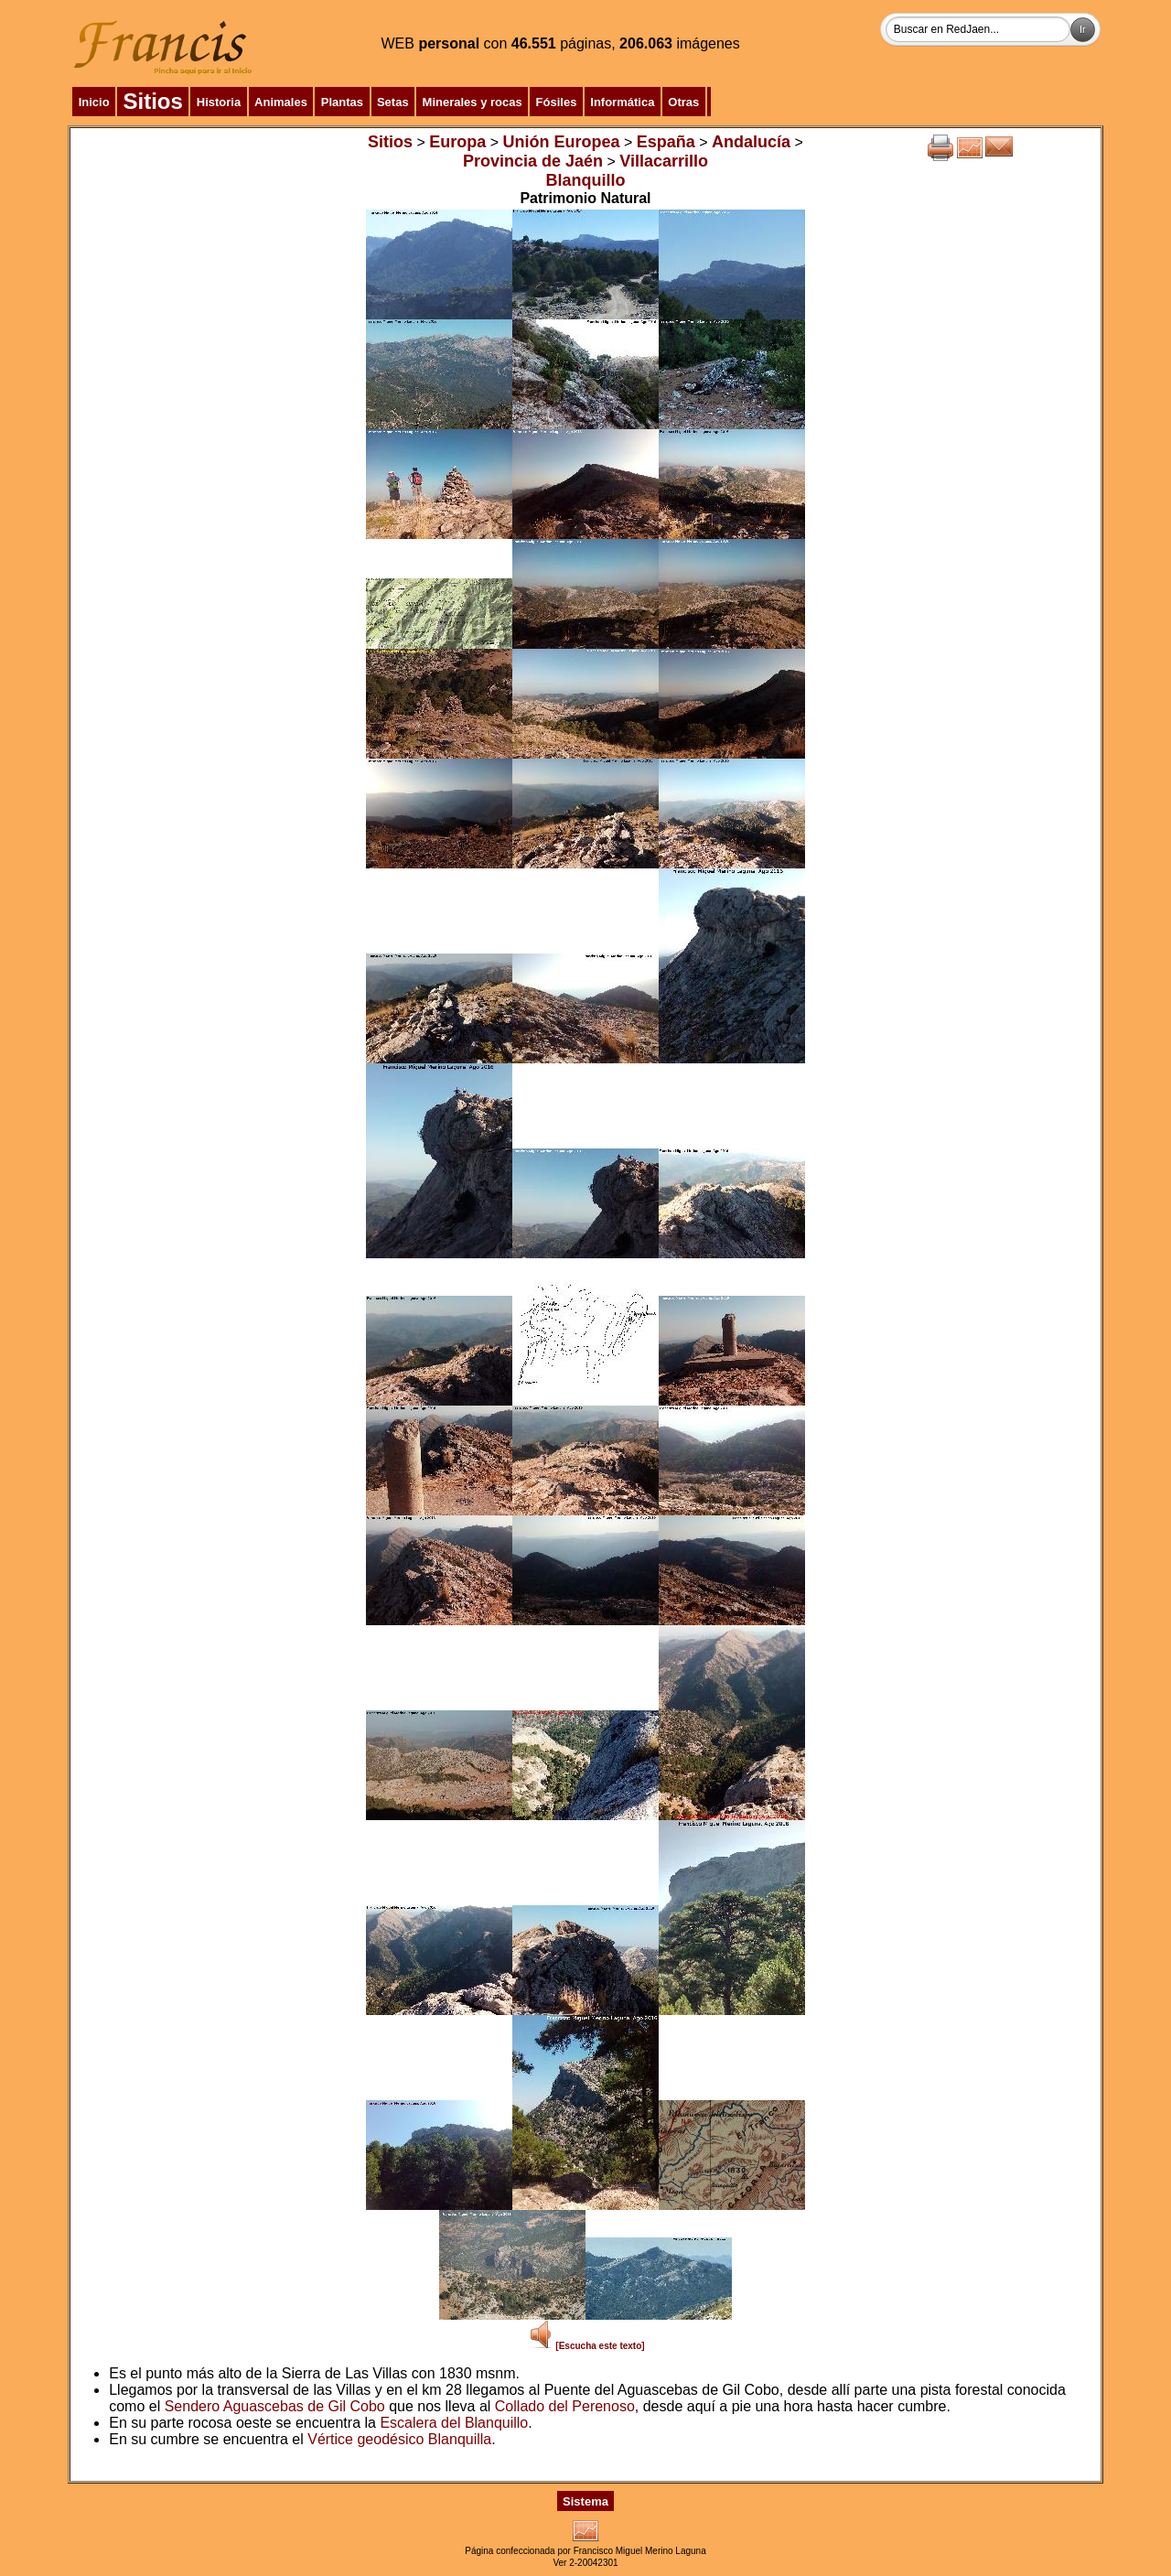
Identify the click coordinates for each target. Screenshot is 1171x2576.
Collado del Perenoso (565, 2406)
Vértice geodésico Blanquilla (399, 2439)
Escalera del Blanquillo (454, 2422)
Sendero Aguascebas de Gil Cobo (275, 2406)
